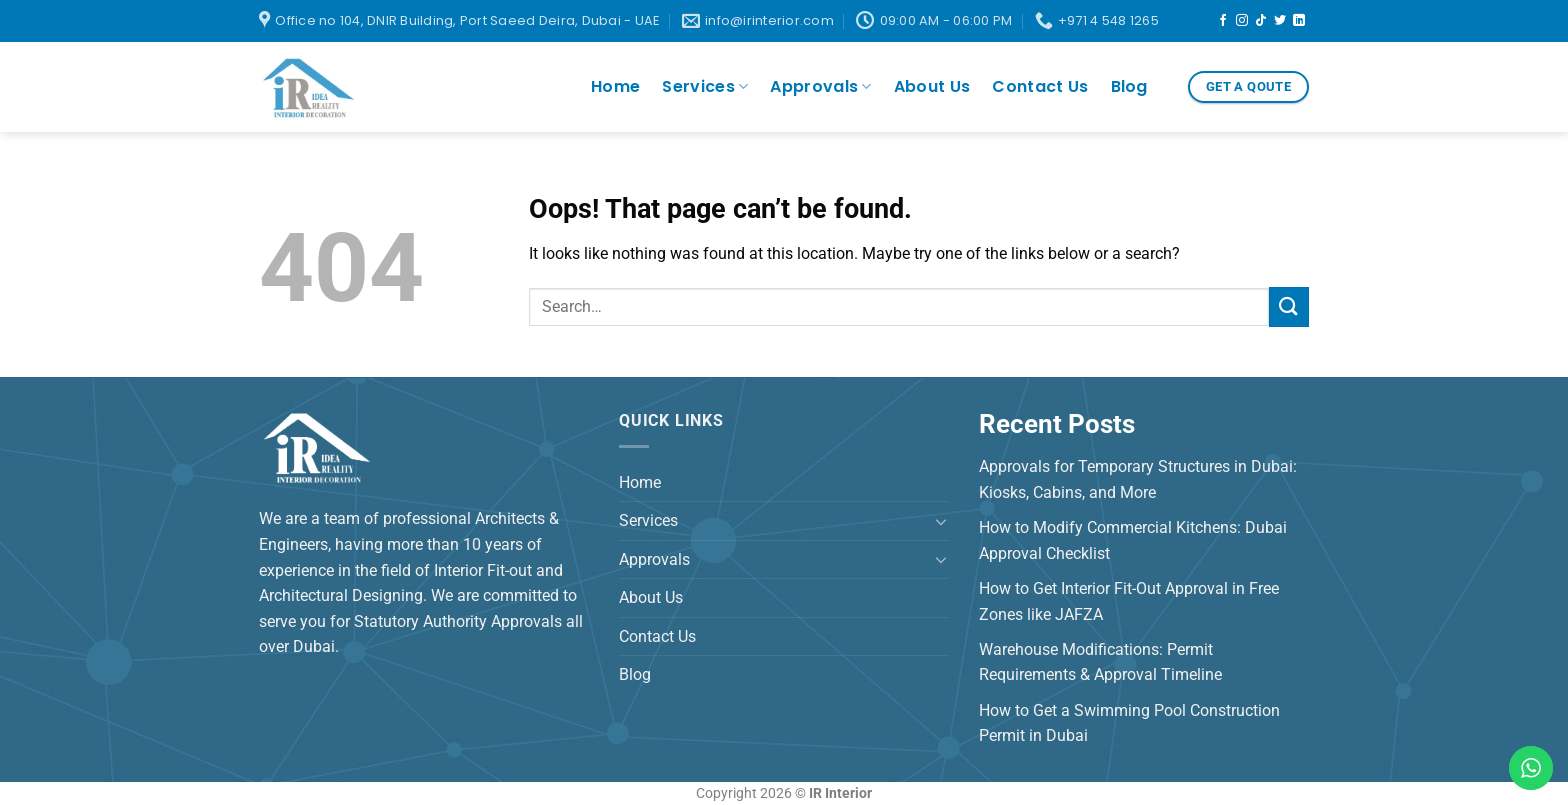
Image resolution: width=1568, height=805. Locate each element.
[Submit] (1289, 306)
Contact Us (1040, 86)
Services (705, 86)
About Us (932, 86)
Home (615, 86)
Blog (1129, 86)
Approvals (820, 86)
